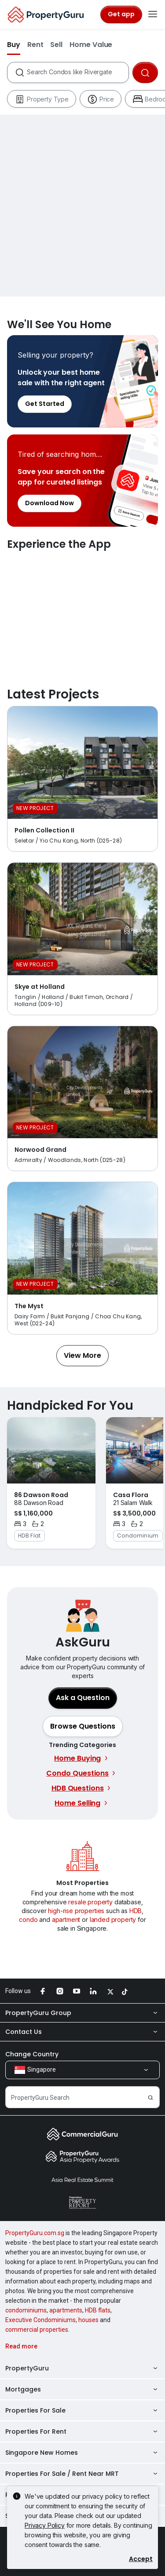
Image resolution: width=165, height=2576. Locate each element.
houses (88, 2319)
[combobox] (77, 72)
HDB (135, 1910)
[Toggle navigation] (152, 14)
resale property (90, 1902)
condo (28, 1919)
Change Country (32, 2054)
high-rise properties (76, 1910)
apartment (66, 1919)
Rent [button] (35, 45)
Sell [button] (56, 45)
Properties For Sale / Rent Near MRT (82, 2473)
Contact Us (82, 2032)
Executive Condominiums (40, 2319)
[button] (82, 1355)
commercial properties (36, 2329)
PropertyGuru (82, 2368)
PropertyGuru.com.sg (34, 2232)
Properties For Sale (82, 2410)
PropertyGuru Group (82, 2013)
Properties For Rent (82, 2431)
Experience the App (82, 610)
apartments (65, 2310)
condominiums (26, 2310)
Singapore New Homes (82, 2452)
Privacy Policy (45, 2525)
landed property (113, 1919)
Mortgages (82, 2389)
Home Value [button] (91, 45)
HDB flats (97, 2310)
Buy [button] (13, 45)
